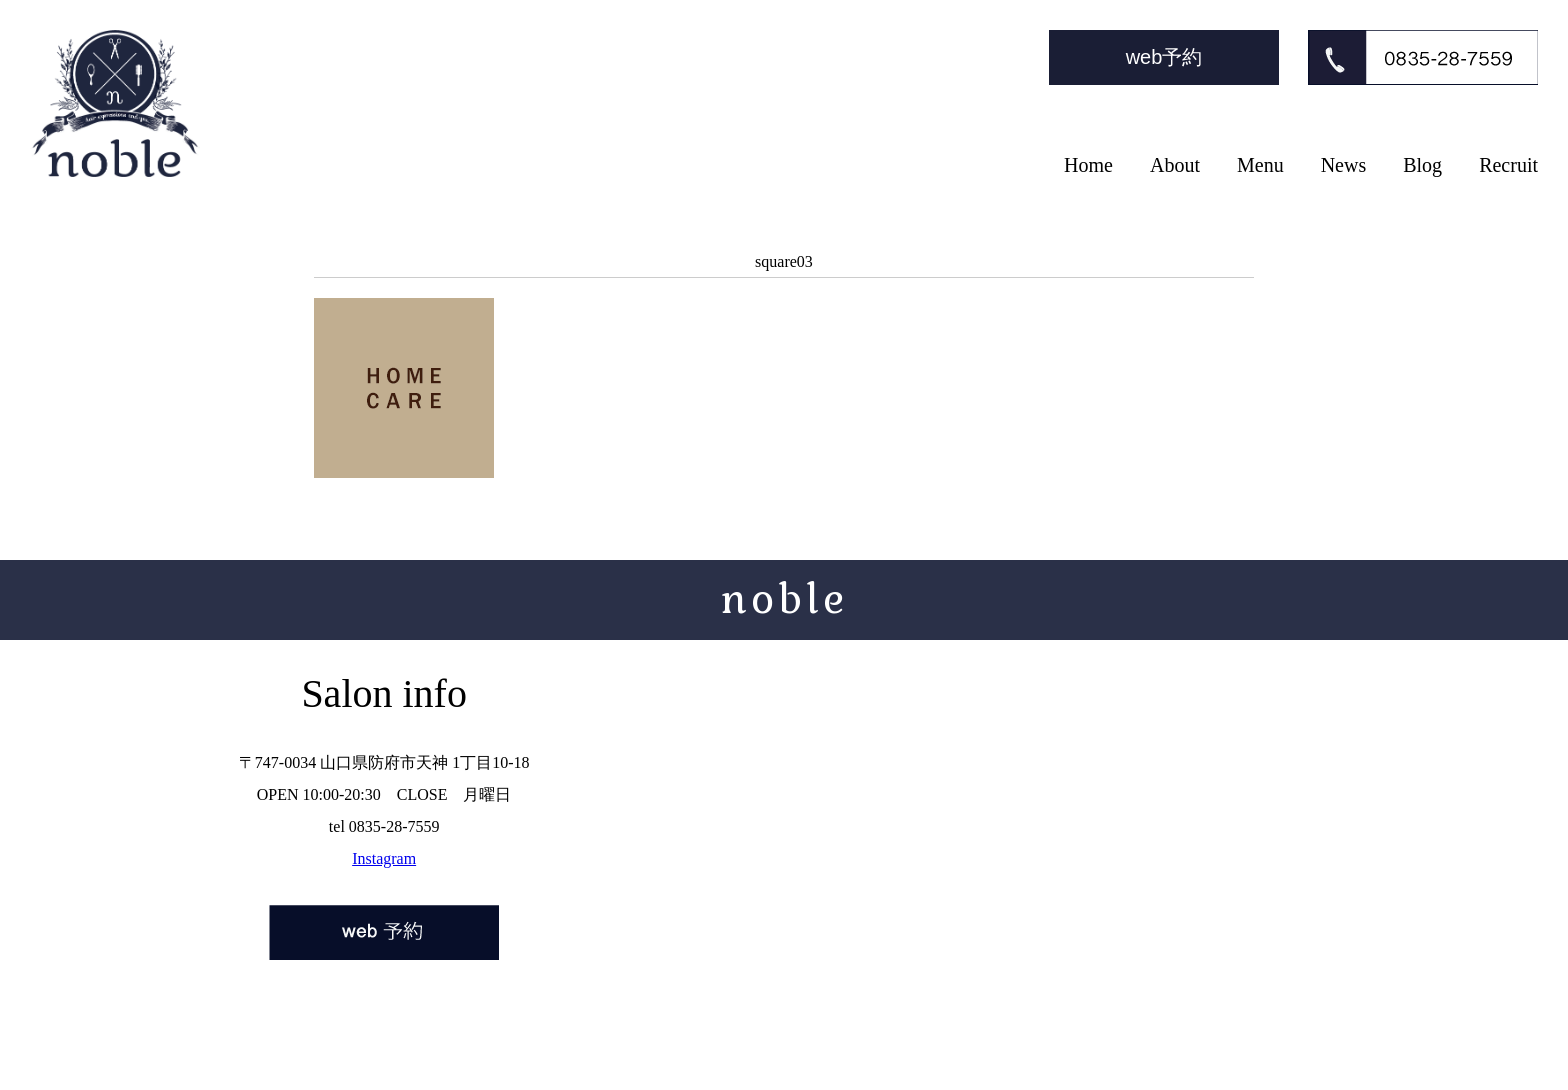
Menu (1260, 165)
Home (1088, 165)
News (1344, 165)
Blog (1422, 165)
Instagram (384, 858)
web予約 (1164, 57)
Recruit (1508, 165)
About (1175, 165)
